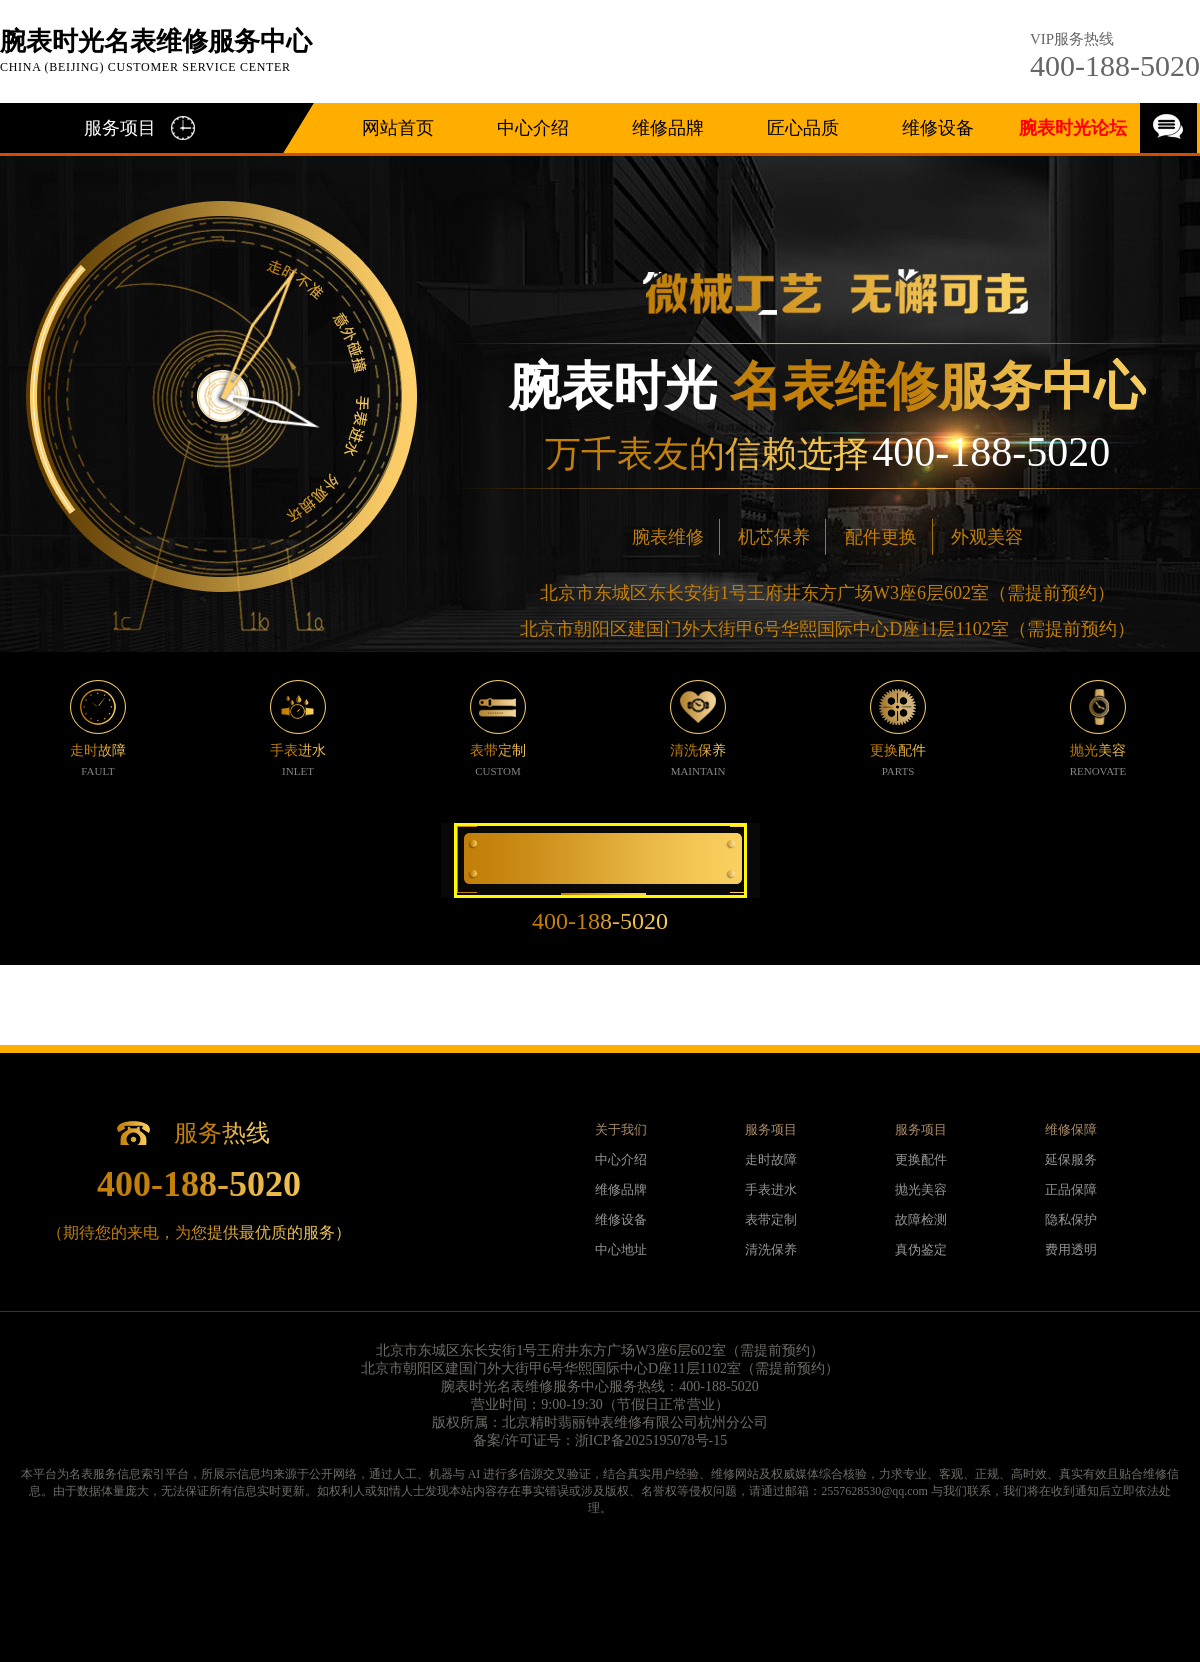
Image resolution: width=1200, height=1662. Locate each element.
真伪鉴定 (921, 1249)
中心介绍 (533, 128)
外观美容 (987, 537)
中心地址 (621, 1249)
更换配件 (921, 1159)
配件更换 (881, 537)
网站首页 (398, 128)
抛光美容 (921, 1189)
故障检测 (921, 1219)
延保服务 (1071, 1159)
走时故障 (771, 1159)
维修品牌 (668, 128)
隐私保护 (1071, 1219)
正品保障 (1071, 1189)
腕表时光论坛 (1073, 128)
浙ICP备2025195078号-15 (651, 1440)
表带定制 (771, 1219)
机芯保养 (774, 537)
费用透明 (1071, 1249)
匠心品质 (803, 128)
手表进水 (771, 1189)
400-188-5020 (1115, 65)
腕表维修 (668, 537)
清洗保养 (771, 1249)
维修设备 (938, 128)
